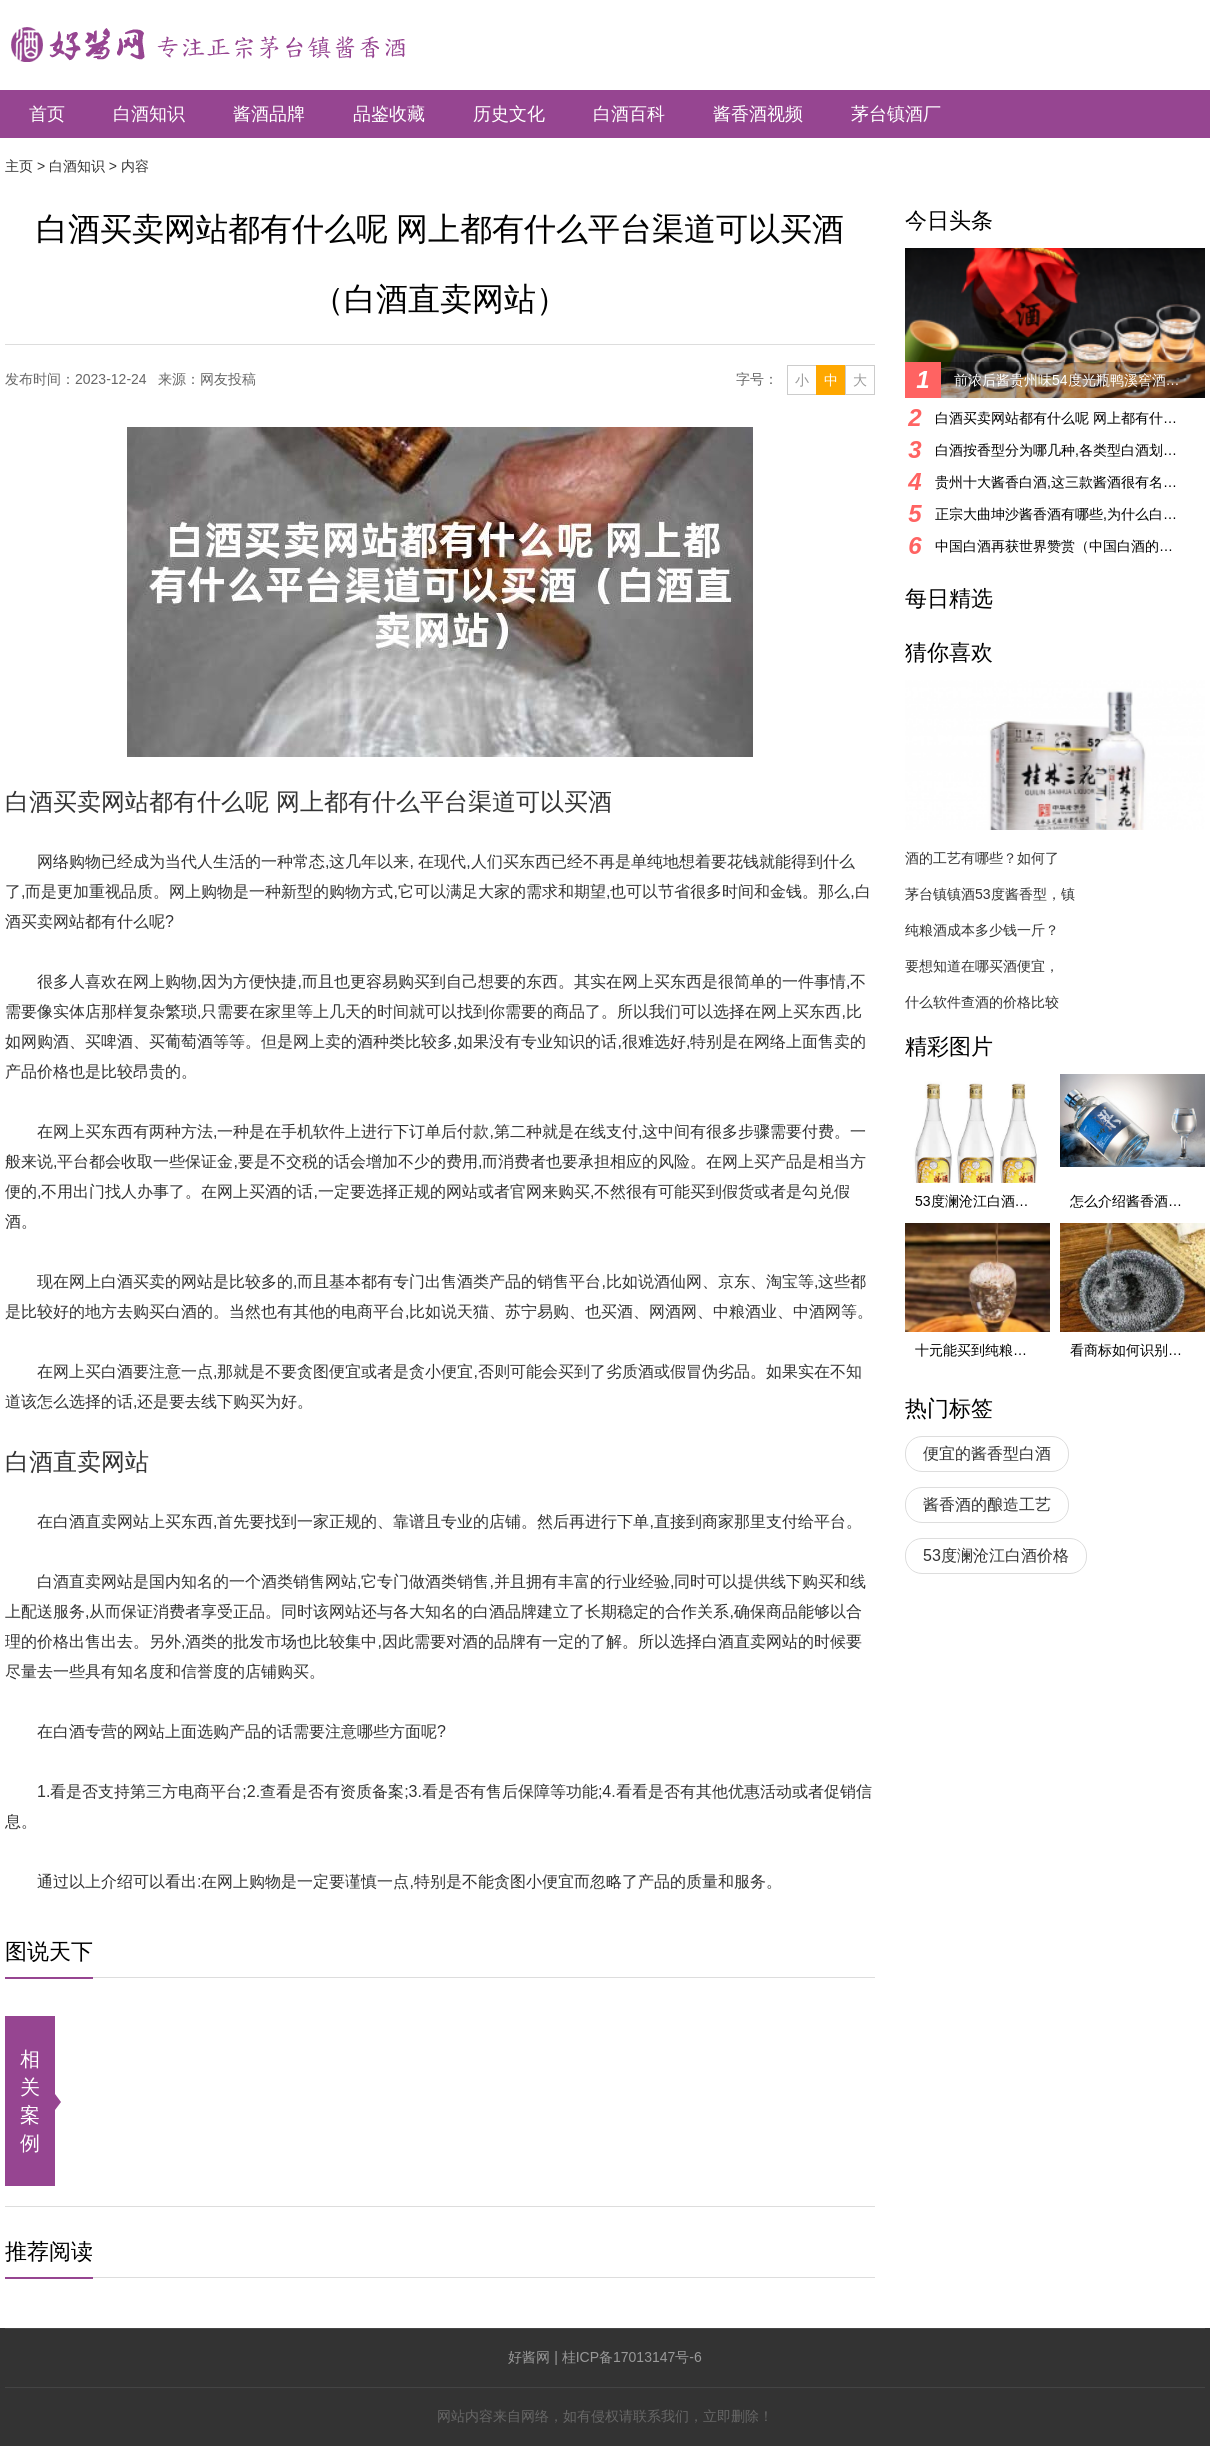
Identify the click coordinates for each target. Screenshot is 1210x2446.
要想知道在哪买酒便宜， (982, 966)
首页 (47, 114)
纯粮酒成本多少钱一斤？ (982, 930)
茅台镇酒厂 (896, 114)
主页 (19, 166)
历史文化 (509, 114)
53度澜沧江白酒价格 (996, 1555)
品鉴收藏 (389, 114)
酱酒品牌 (269, 114)
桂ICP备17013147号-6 (632, 2357)
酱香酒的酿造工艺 (987, 1504)
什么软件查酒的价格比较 (982, 1002)
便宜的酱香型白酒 (987, 1453)
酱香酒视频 (758, 114)
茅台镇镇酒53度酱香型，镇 (990, 894)
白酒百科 (629, 114)
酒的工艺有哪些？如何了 (982, 858)
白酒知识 (149, 114)
